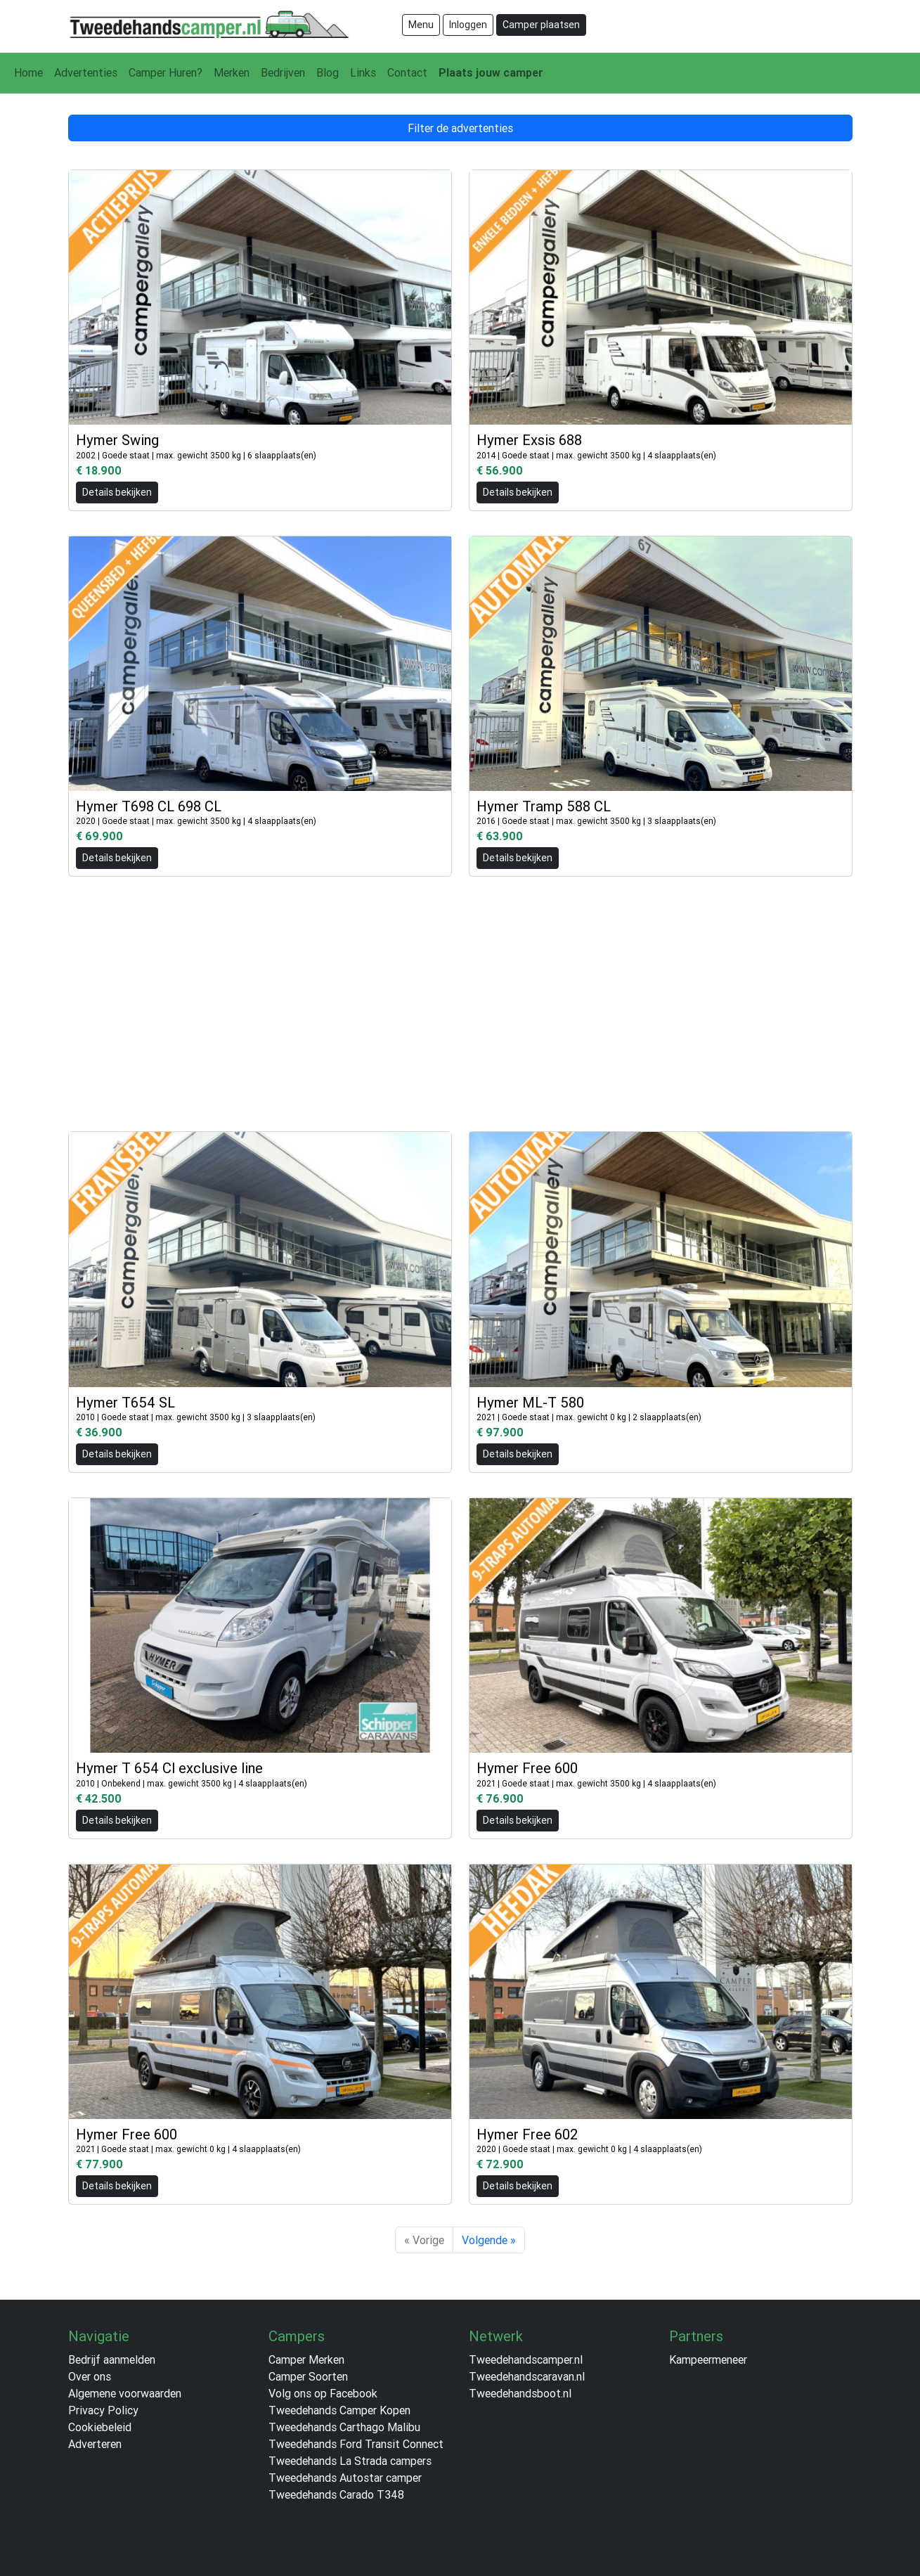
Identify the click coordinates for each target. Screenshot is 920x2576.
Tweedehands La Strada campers (350, 2461)
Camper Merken (306, 2359)
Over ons (89, 2376)
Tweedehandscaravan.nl (527, 2376)
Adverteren (95, 2444)
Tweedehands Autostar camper (345, 2478)
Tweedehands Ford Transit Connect (355, 2444)
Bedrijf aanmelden (111, 2359)
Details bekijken (117, 492)
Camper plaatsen (541, 24)
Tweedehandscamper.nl (526, 2359)
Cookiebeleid (99, 2427)
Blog (327, 72)
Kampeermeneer (708, 2359)
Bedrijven (283, 72)
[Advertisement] (460, 997)
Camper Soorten (308, 2376)
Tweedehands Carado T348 (336, 2494)
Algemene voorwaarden (124, 2393)
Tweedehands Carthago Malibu (344, 2427)
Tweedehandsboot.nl (520, 2393)
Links (363, 72)
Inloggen (468, 24)
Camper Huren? (165, 72)
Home (28, 72)
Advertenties (85, 72)
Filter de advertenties (460, 128)
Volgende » (489, 2240)
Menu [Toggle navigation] (421, 24)
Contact (407, 72)
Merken (232, 72)
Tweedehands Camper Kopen (339, 2410)
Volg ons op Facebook (322, 2393)
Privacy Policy (103, 2410)
